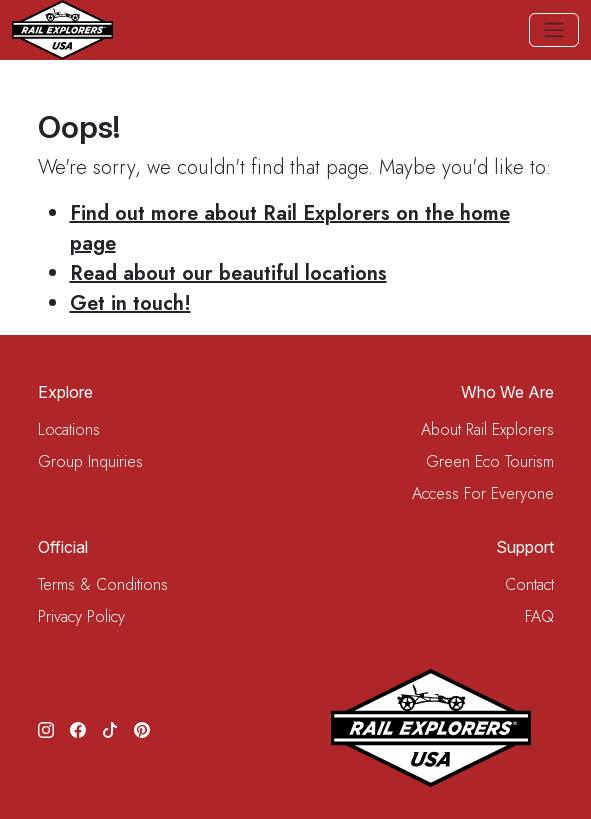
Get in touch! (130, 303)
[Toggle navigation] (554, 30)
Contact (529, 584)
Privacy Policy (81, 616)
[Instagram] (46, 728)
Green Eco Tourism (490, 461)
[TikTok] (110, 728)
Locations (69, 429)
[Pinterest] (142, 728)
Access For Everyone (483, 493)
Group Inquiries (90, 461)
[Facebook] (78, 728)
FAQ (539, 616)
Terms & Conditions (103, 584)
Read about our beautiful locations (228, 273)
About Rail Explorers (487, 429)
